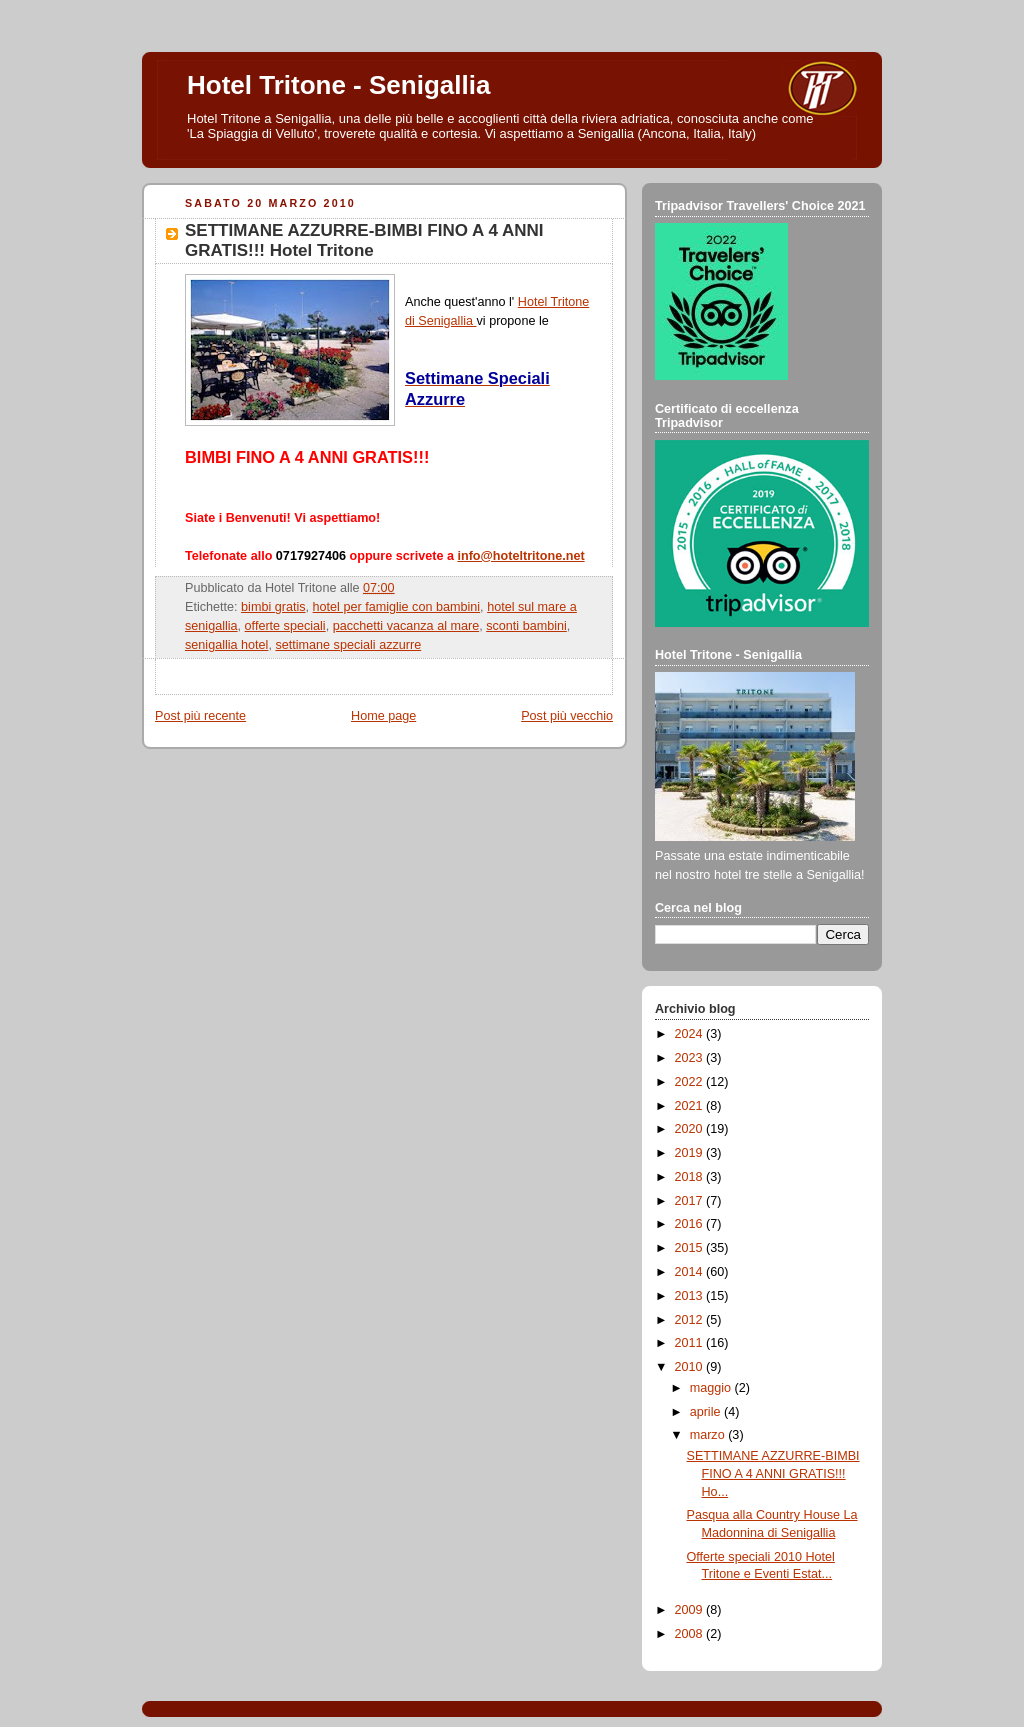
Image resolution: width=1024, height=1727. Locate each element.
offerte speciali (285, 626)
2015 (691, 1248)
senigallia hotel (226, 645)
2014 (691, 1272)
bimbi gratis (273, 607)
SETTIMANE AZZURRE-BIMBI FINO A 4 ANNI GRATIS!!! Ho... (773, 1473)
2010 (691, 1367)
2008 (691, 1634)
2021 (691, 1106)
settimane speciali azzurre (348, 645)
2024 (691, 1034)
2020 (691, 1129)
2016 (691, 1224)
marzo (709, 1435)
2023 (691, 1058)
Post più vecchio (567, 716)
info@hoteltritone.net (520, 556)
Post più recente (200, 716)
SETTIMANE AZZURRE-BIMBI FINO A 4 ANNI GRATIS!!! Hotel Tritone (364, 240)
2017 (691, 1201)
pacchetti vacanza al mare (406, 626)
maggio (712, 1388)
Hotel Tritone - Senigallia (338, 85)
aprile (707, 1412)
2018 (691, 1177)
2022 (691, 1082)
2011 (691, 1343)
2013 (691, 1296)
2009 (691, 1610)
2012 (691, 1320)
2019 (691, 1153)
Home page (383, 716)
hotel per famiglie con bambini (397, 607)
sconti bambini (526, 626)
